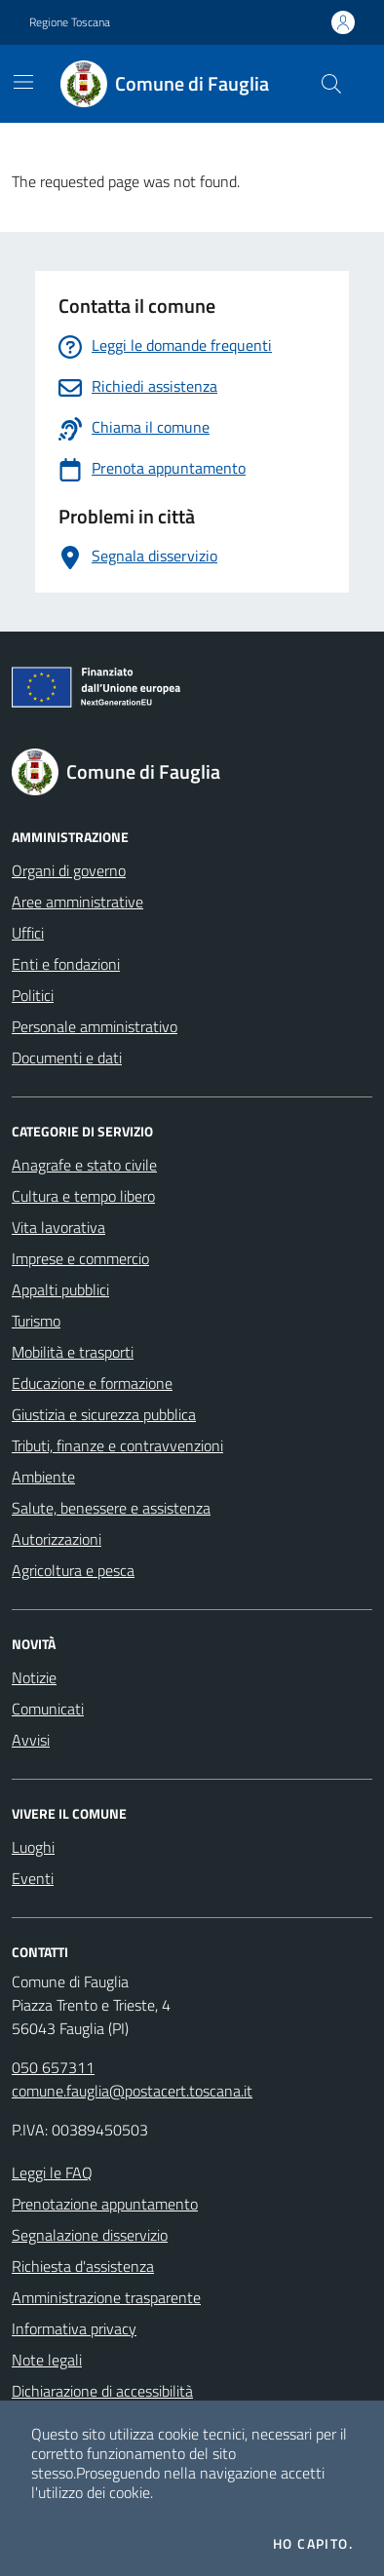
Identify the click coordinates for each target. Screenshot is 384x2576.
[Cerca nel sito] (331, 83)
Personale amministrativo (94, 1026)
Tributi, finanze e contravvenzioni (117, 1445)
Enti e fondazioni (66, 964)
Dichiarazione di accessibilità (102, 2391)
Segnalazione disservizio (90, 2235)
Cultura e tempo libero (83, 1196)
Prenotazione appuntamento (105, 2203)
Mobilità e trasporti (73, 1352)
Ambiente (43, 1476)
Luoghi (33, 1847)
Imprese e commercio (80, 1258)
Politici (33, 995)
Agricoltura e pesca (73, 1570)
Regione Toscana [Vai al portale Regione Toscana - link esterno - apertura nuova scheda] (69, 22)
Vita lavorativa (58, 1227)
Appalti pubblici (60, 1289)
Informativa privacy (74, 2328)
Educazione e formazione (92, 1383)
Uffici (28, 932)
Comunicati (48, 1708)
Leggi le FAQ (52, 2172)
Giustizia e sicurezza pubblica (104, 1414)
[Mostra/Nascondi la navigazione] (23, 82)
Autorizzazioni (56, 1539)
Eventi (33, 1878)
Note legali (47, 2359)
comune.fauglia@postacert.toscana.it (132, 2090)
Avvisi (31, 1739)
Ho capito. (313, 2544)
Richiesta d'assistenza (83, 2266)
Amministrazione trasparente (106, 2297)
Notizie (34, 1677)
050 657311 (53, 2067)
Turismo (36, 1320)
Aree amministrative (77, 901)
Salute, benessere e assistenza (111, 1507)
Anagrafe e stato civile (84, 1164)
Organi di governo (69, 870)
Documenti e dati (67, 1057)
